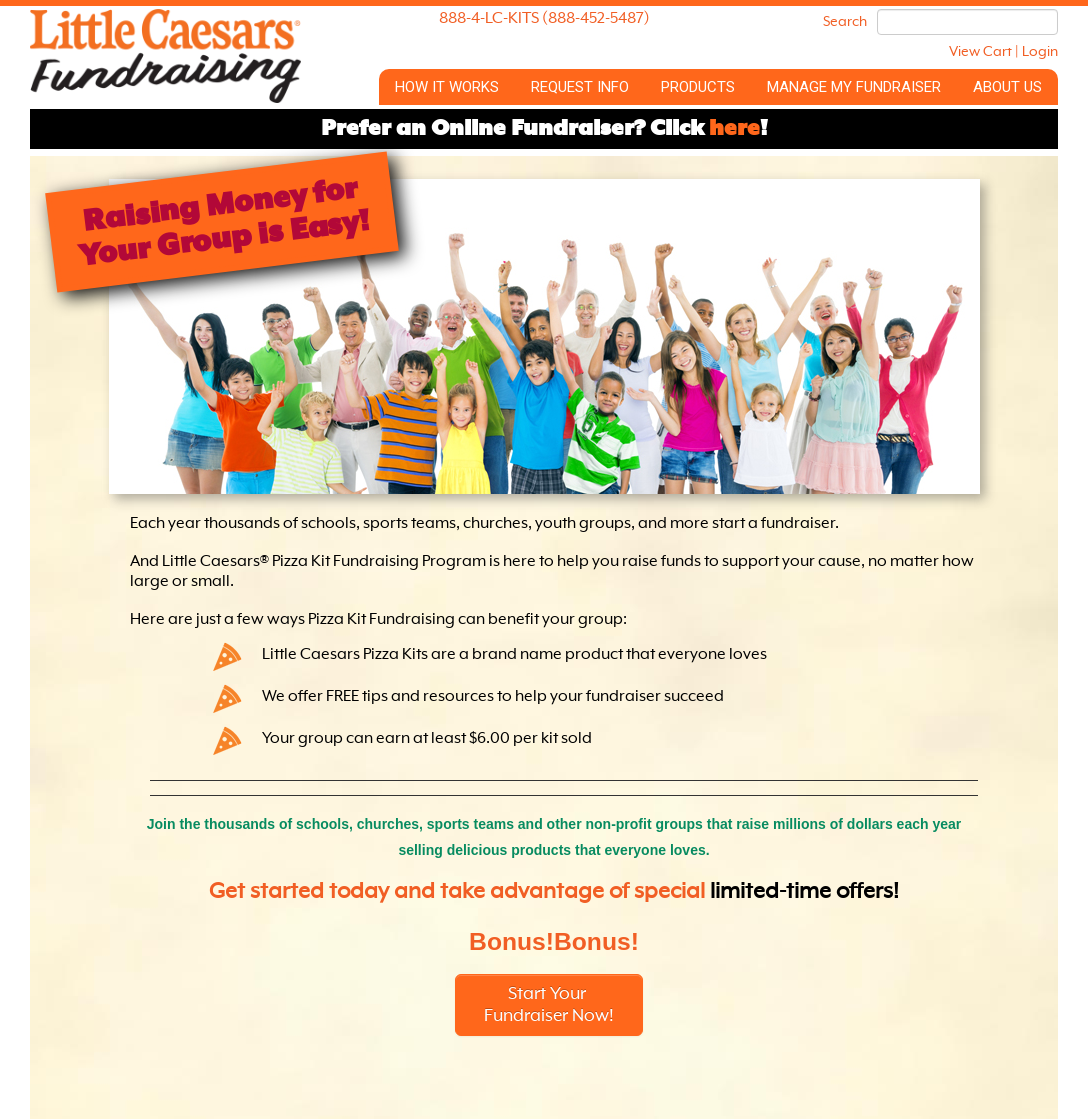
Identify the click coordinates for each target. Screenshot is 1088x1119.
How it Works (447, 87)
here (734, 129)
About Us (1007, 87)
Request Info (580, 87)
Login (1040, 52)
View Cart (980, 52)
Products (698, 87)
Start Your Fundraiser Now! (549, 1005)
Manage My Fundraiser (854, 87)
